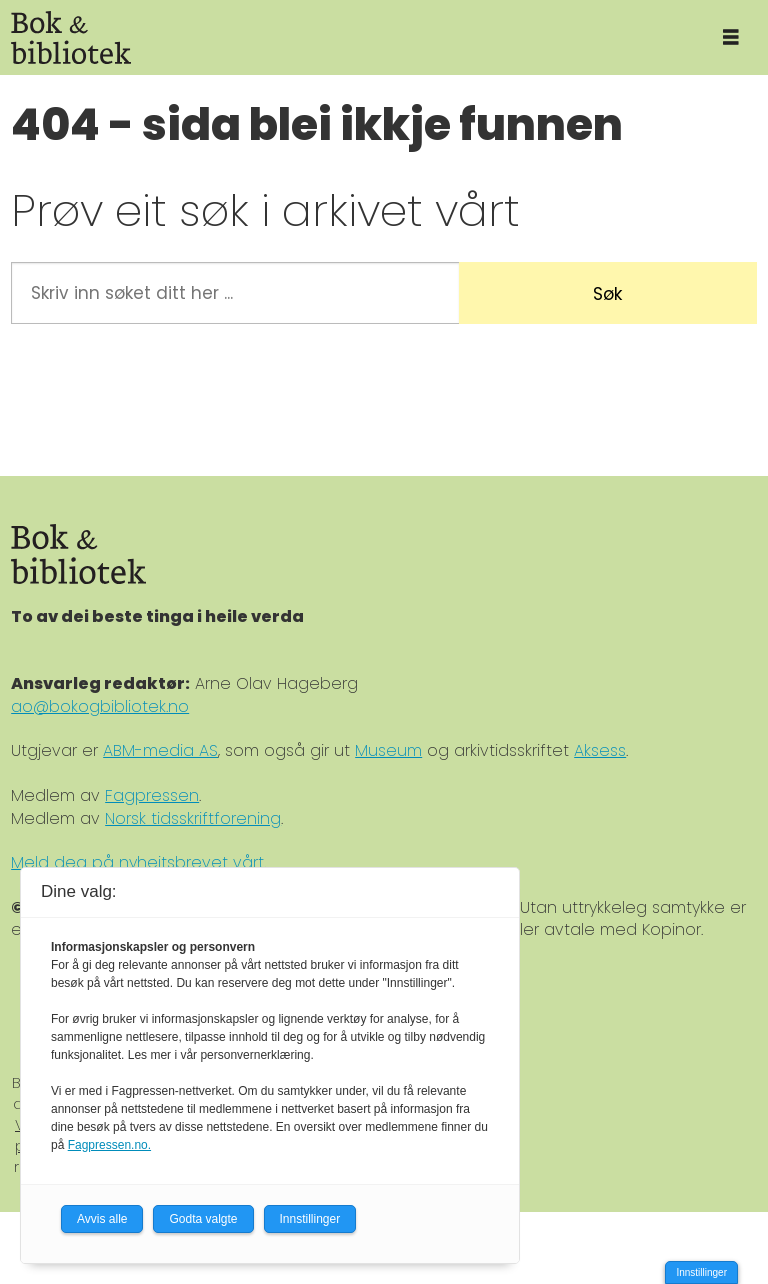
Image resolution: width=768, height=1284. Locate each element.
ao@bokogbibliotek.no (100, 706)
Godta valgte (203, 1219)
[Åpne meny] (731, 37)
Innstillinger (701, 1272)
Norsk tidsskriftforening (193, 818)
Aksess (600, 750)
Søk (607, 294)
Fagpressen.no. (109, 1145)
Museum (388, 750)
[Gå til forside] (71, 37)
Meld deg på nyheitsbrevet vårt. (138, 862)
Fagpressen (152, 795)
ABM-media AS (160, 750)
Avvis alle (102, 1219)
